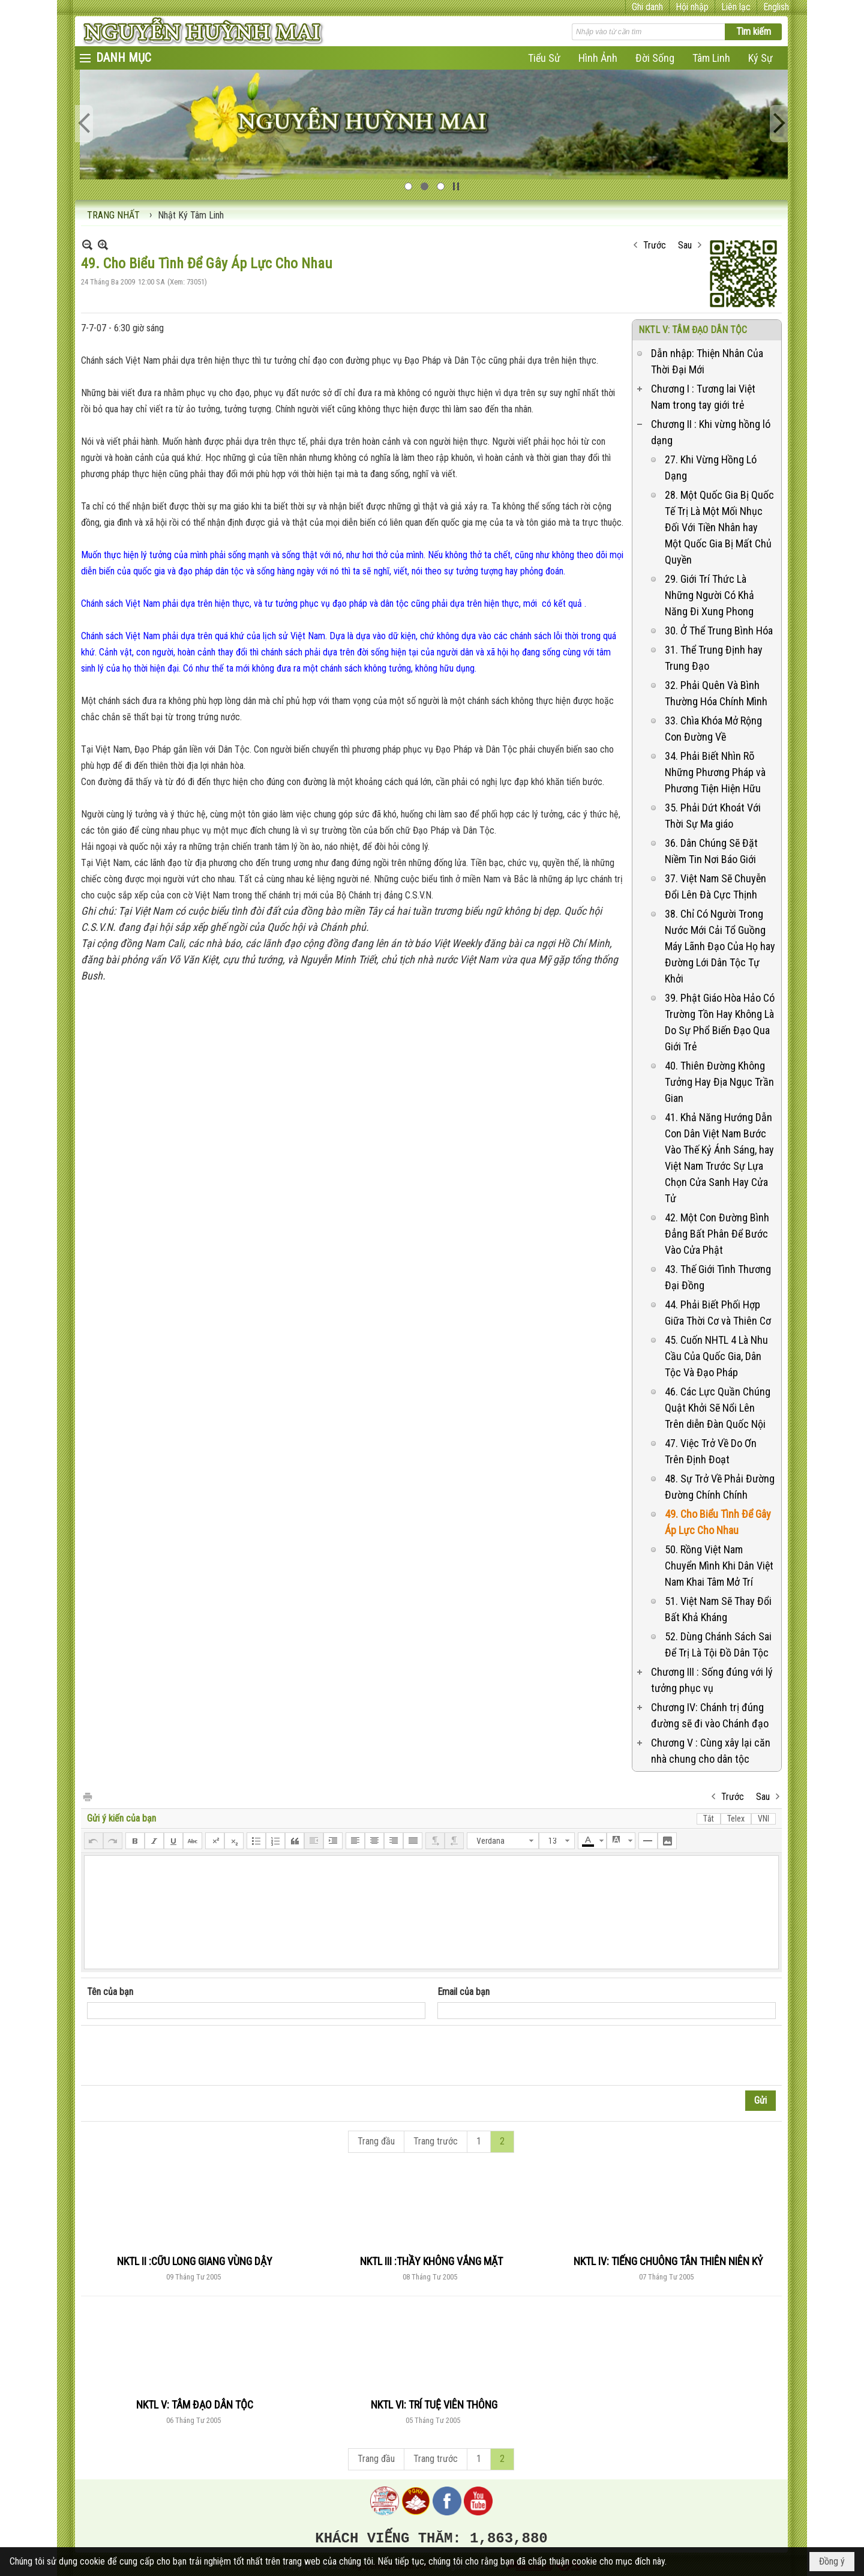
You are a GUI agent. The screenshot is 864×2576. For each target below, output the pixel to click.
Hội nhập (692, 7)
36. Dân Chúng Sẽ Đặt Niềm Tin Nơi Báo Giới (711, 851)
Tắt (708, 1818)
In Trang (87, 1796)
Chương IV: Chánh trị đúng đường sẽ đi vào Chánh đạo (710, 1715)
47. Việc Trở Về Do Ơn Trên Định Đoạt (711, 1451)
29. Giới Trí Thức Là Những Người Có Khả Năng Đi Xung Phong (709, 595)
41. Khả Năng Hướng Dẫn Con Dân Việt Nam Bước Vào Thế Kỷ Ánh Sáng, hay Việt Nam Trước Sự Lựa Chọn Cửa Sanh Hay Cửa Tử (719, 1158)
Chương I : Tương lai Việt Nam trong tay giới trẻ (703, 396)
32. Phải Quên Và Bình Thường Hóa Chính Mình (716, 693)
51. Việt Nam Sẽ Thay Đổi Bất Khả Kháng (718, 1609)
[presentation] (178, 2055)
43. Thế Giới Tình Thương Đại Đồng (718, 1277)
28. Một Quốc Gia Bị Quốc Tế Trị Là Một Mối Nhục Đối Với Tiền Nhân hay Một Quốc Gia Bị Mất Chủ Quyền (719, 527)
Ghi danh (647, 7)
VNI (763, 1818)
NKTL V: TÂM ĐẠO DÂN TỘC (692, 330)
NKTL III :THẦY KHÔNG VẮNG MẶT (431, 2261)
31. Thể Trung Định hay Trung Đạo (714, 657)
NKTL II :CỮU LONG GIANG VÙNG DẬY (194, 2261)
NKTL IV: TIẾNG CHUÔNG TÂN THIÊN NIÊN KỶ (668, 2261)
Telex (736, 1818)
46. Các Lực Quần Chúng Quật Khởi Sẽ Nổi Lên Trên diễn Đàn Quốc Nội (717, 1407)
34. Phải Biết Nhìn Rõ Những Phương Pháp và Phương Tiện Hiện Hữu (715, 772)
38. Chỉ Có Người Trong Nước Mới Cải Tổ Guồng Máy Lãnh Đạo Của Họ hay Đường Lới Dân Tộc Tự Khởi (720, 946)
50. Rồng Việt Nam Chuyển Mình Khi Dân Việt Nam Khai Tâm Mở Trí (719, 1565)
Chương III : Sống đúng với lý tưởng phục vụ (712, 1680)
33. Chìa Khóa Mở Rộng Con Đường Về (713, 728)
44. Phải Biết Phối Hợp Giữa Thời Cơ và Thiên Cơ (718, 1312)
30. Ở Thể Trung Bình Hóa (719, 630)
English (776, 7)
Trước (654, 245)
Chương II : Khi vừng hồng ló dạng (710, 432)
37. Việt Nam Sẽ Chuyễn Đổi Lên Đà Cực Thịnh (715, 886)
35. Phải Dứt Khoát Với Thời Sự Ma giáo (713, 815)
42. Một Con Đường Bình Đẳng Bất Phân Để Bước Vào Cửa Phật (717, 1233)
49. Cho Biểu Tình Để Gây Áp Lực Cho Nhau (718, 1522)
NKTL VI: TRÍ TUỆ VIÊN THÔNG (434, 2404)
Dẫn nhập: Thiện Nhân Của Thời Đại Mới (707, 361)
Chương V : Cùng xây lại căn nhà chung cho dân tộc (710, 1750)
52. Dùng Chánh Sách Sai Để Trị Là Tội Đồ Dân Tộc (718, 1644)
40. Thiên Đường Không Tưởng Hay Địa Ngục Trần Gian (719, 1081)
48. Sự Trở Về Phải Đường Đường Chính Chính (720, 1486)
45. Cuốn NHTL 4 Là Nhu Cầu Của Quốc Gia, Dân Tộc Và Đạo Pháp (716, 1356)
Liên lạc (736, 7)
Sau (685, 245)
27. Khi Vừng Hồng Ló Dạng (711, 467)
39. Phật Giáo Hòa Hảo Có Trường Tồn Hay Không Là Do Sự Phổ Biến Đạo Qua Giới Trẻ (720, 1022)
